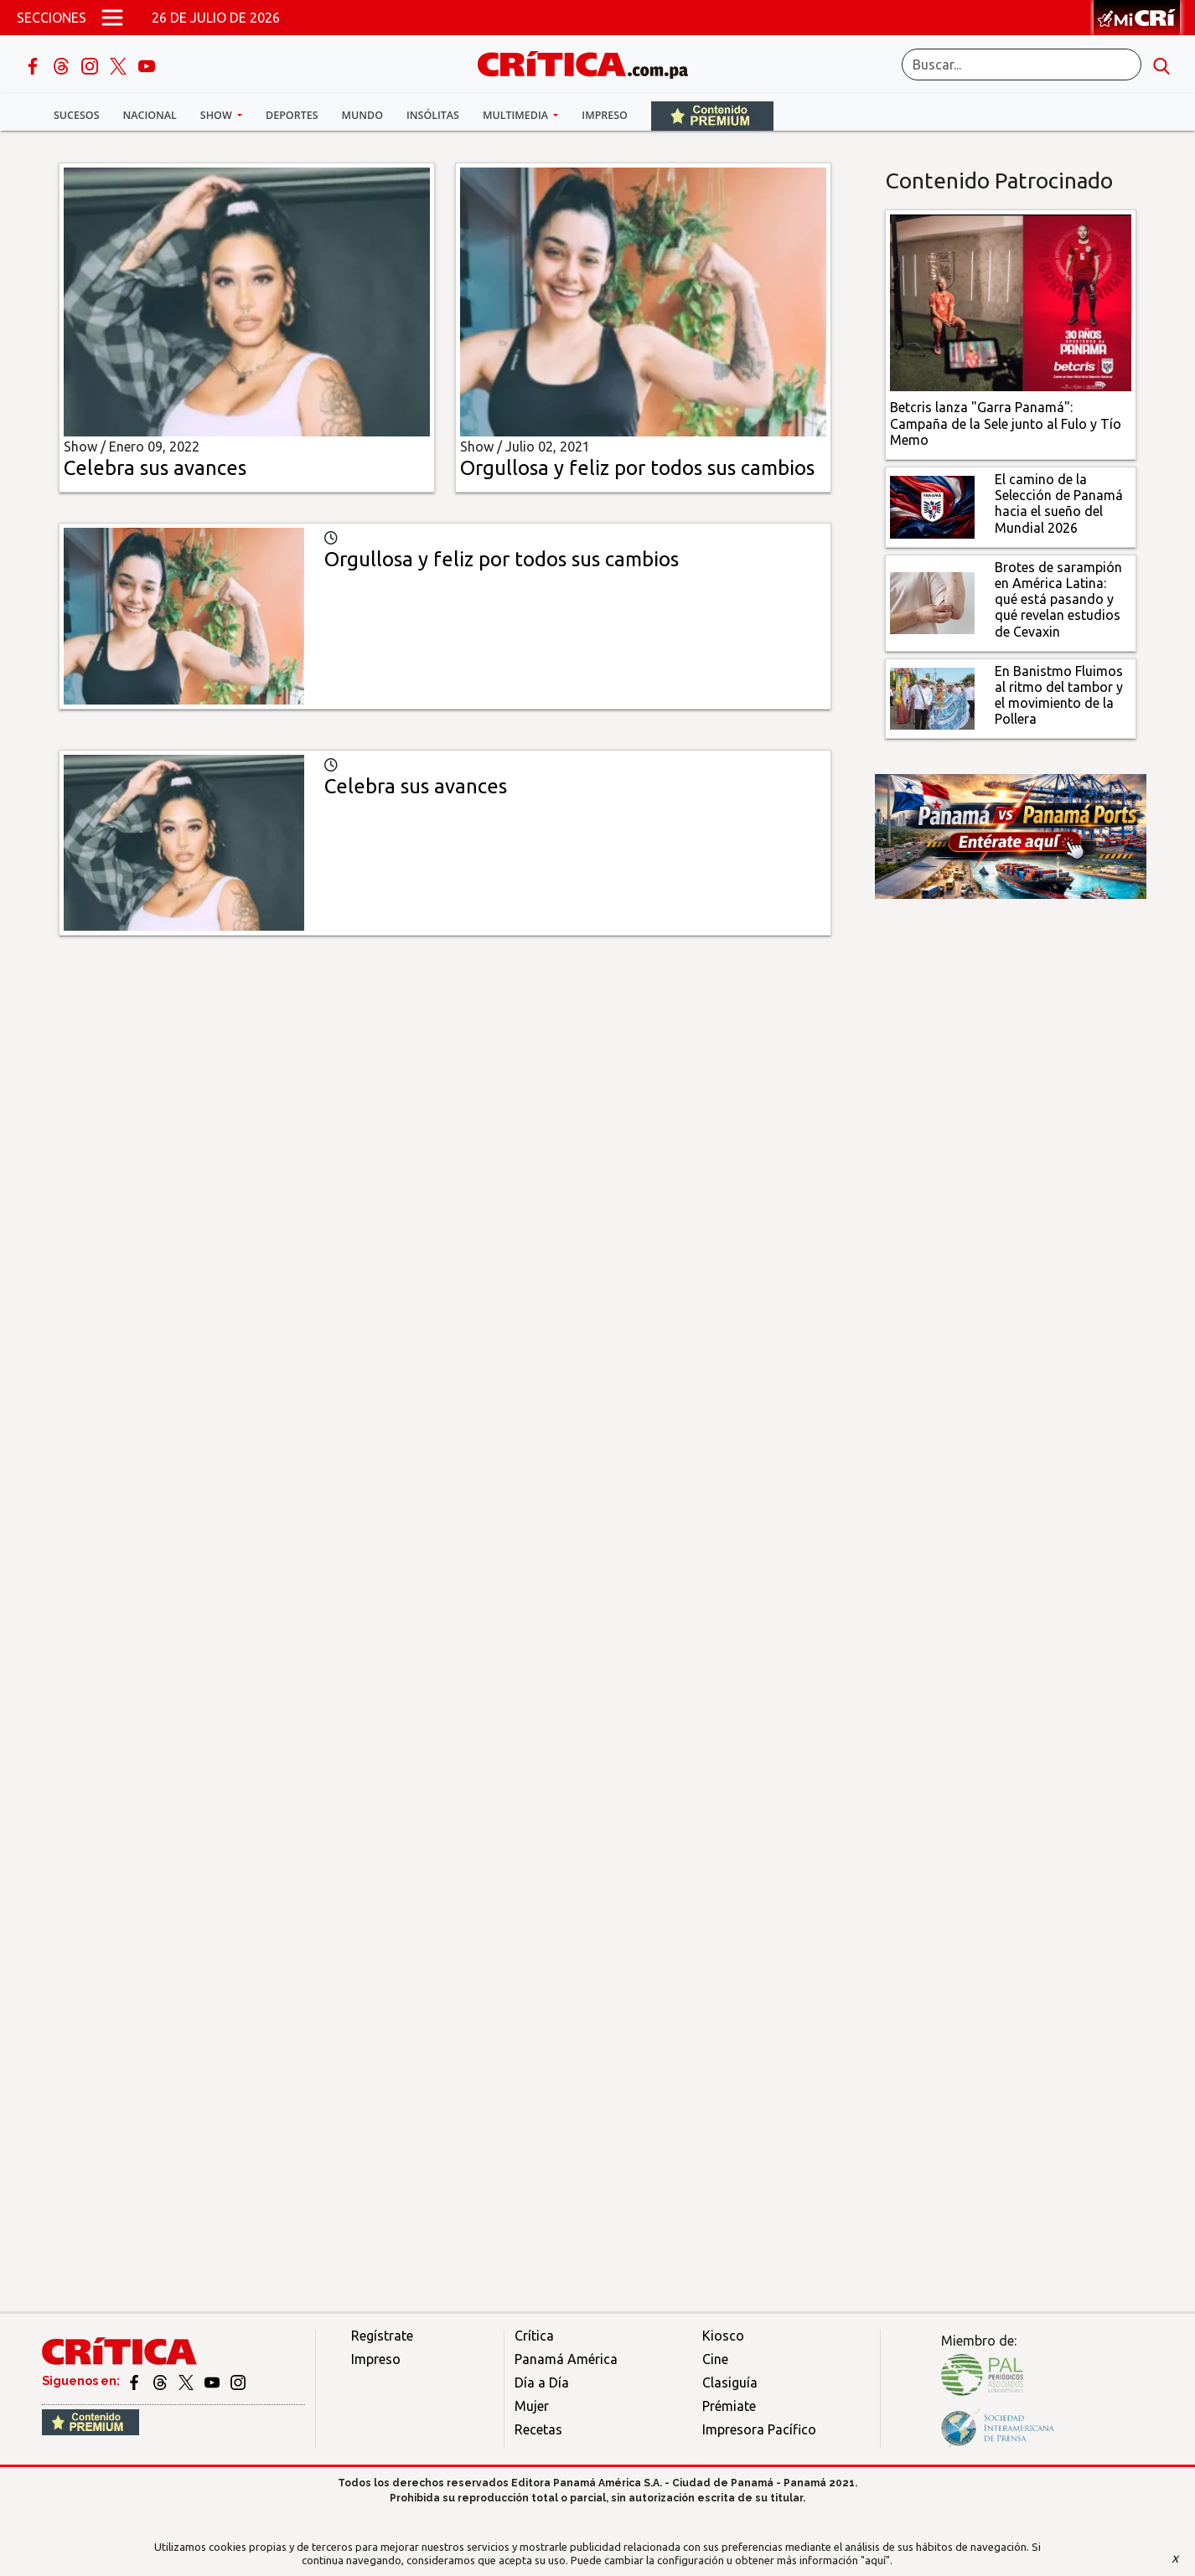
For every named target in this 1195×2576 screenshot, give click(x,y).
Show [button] (217, 115)
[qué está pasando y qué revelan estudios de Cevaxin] (932, 601)
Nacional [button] (150, 115)
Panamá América (566, 2359)
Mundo (362, 115)
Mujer (532, 2405)
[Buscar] (1022, 64)
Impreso (605, 115)
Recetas (538, 2429)
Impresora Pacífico (759, 2429)
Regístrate (382, 2335)
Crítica (534, 2335)
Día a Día (542, 2382)
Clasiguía (730, 2382)
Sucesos (77, 115)
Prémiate (729, 2405)
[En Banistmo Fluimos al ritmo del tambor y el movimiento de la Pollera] (932, 697)
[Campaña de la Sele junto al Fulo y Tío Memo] (1011, 301)
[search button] (1161, 64)
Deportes (292, 115)
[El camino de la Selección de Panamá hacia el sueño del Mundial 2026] (932, 506)
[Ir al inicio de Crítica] (591, 62)
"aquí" (875, 2560)
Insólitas (432, 115)
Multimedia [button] (517, 115)
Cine (715, 2359)
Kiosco (723, 2335)
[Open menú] (112, 17)
